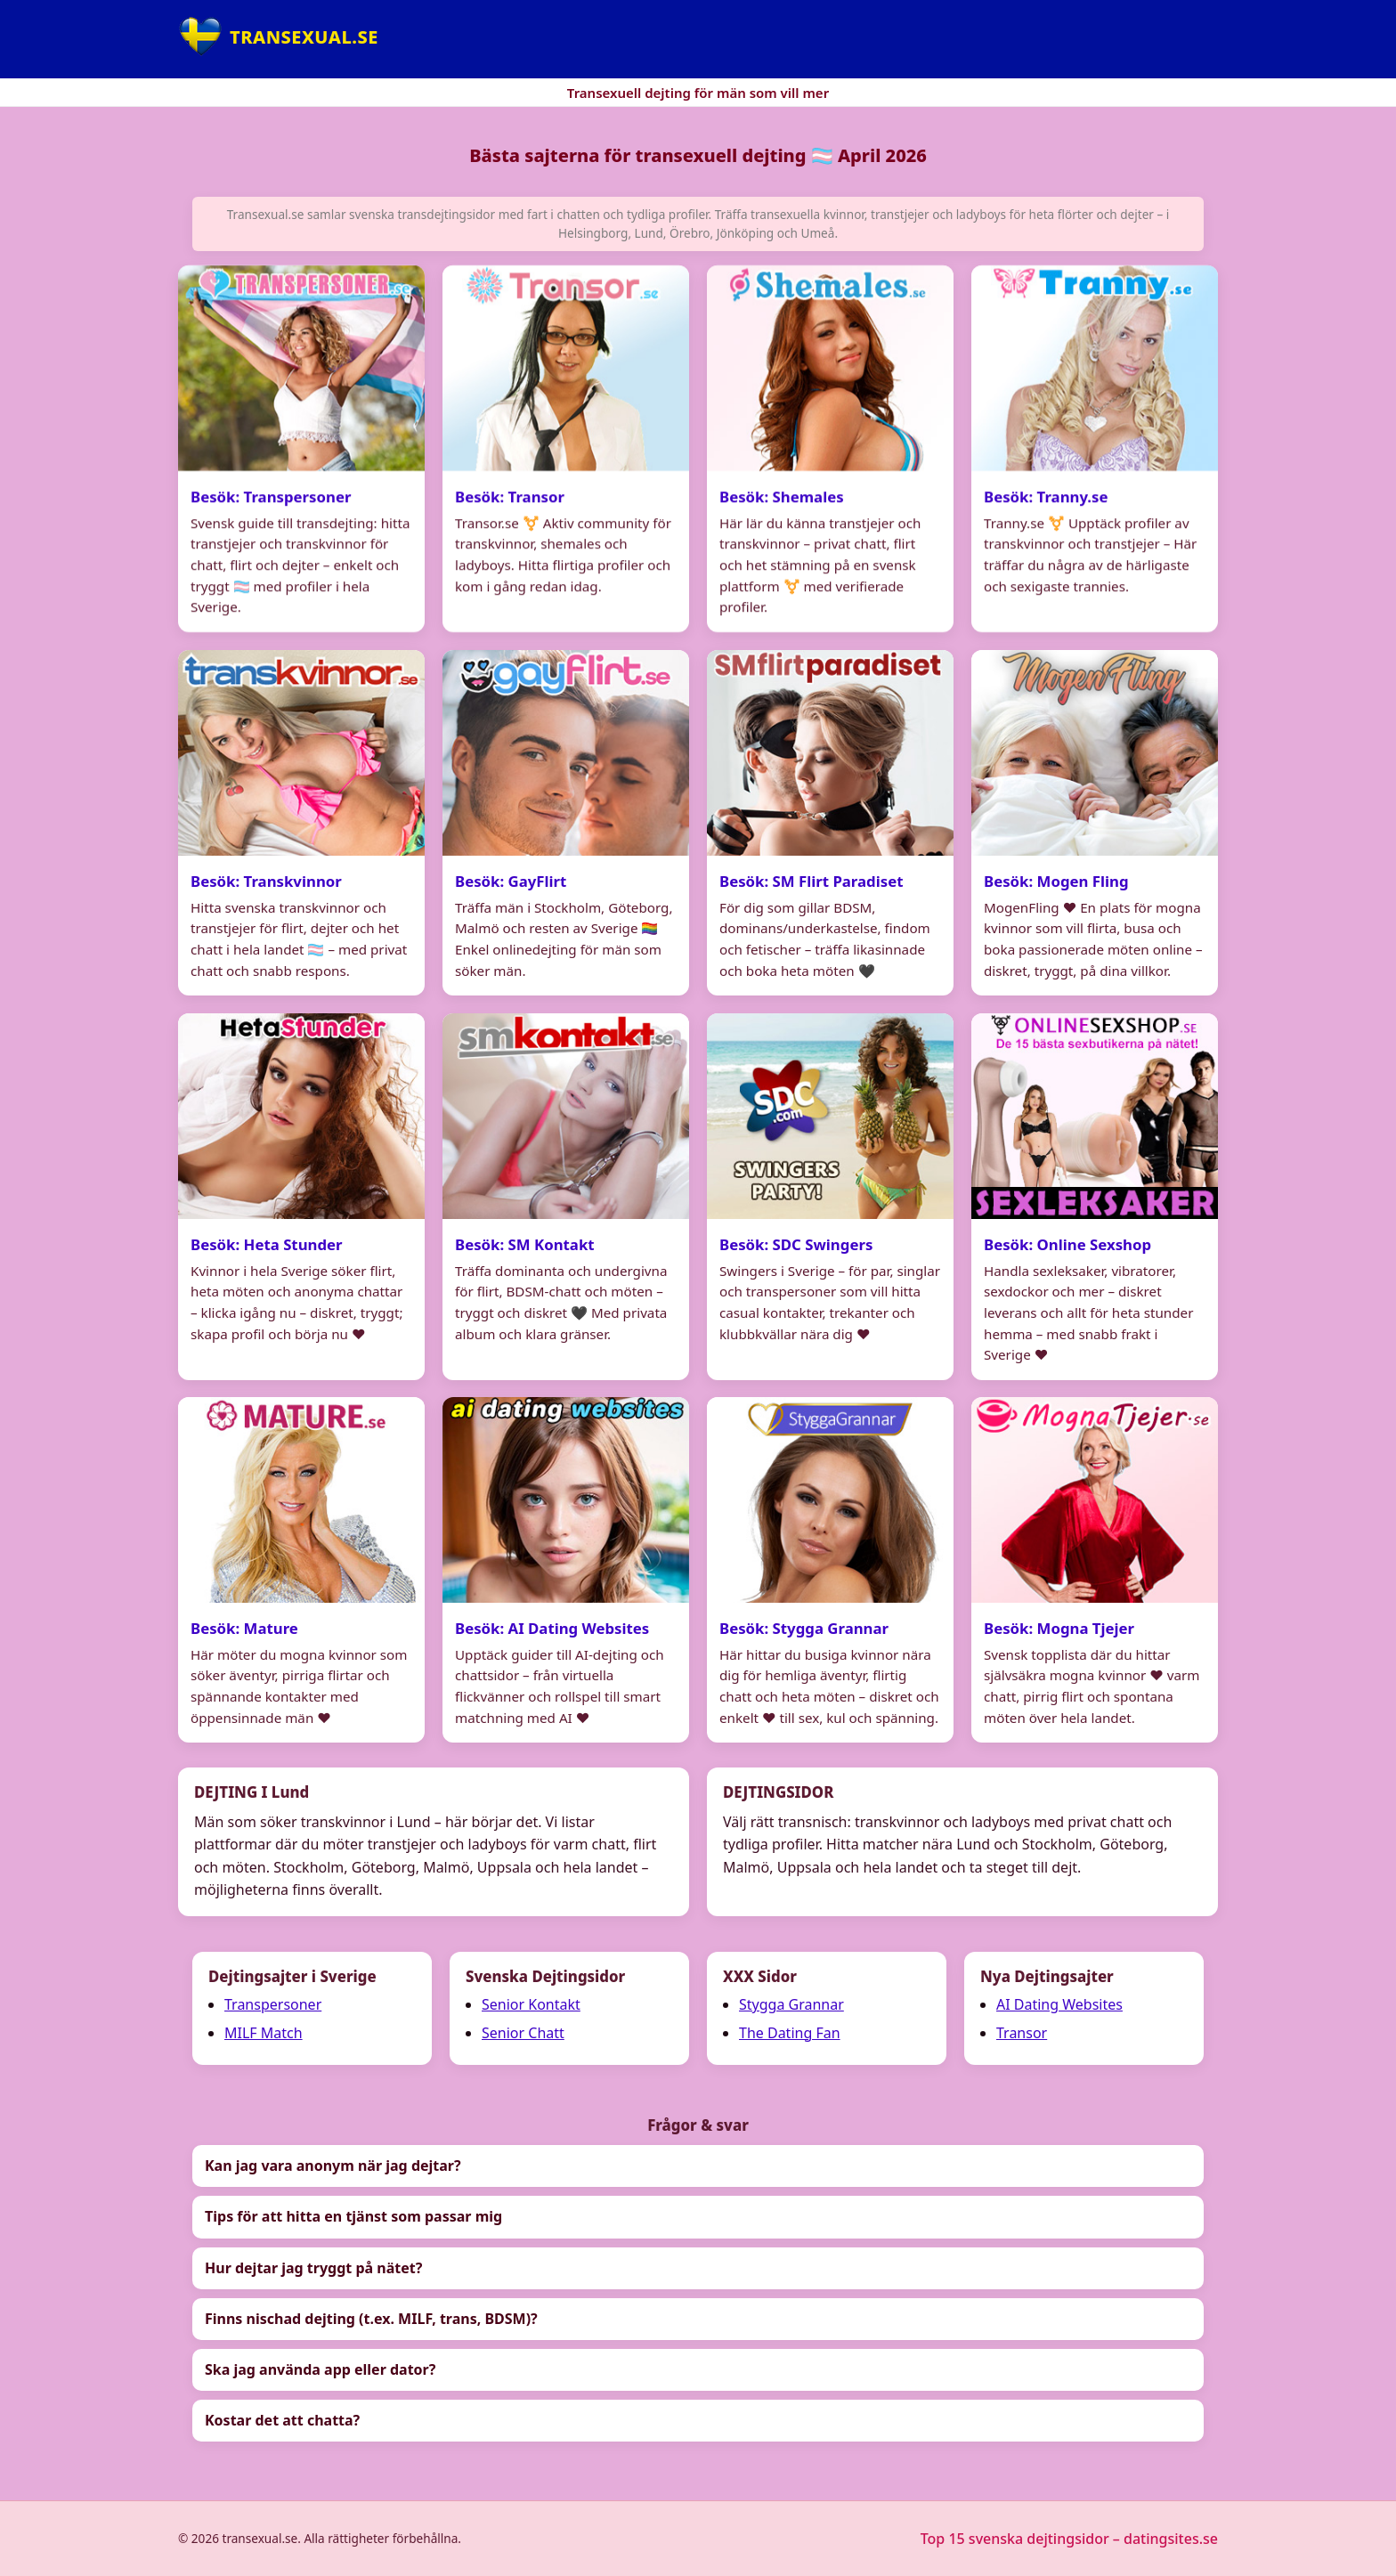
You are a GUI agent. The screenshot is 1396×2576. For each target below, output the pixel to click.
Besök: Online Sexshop (1067, 1244)
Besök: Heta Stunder (267, 1244)
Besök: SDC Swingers (795, 1244)
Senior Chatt (523, 2033)
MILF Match (263, 2033)
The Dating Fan (789, 2033)
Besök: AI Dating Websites (552, 1628)
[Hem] (278, 36)
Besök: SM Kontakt (525, 1244)
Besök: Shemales (781, 496)
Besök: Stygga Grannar (804, 1628)
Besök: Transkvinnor (266, 881)
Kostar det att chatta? (282, 2420)
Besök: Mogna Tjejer (1059, 1628)
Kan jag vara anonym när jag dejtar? (333, 2165)
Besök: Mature (244, 1628)
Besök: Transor (509, 496)
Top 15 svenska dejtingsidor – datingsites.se (1069, 2538)
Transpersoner (272, 2004)
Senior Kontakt (531, 2004)
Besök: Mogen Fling (1056, 881)
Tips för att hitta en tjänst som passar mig (353, 2216)
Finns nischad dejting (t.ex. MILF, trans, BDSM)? (371, 2318)
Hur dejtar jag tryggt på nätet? (313, 2268)
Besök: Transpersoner (271, 496)
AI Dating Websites (1059, 2004)
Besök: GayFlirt (510, 881)
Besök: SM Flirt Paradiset (811, 881)
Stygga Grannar (791, 2004)
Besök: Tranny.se (1046, 496)
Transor (1021, 2033)
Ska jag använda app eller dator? (320, 2369)
